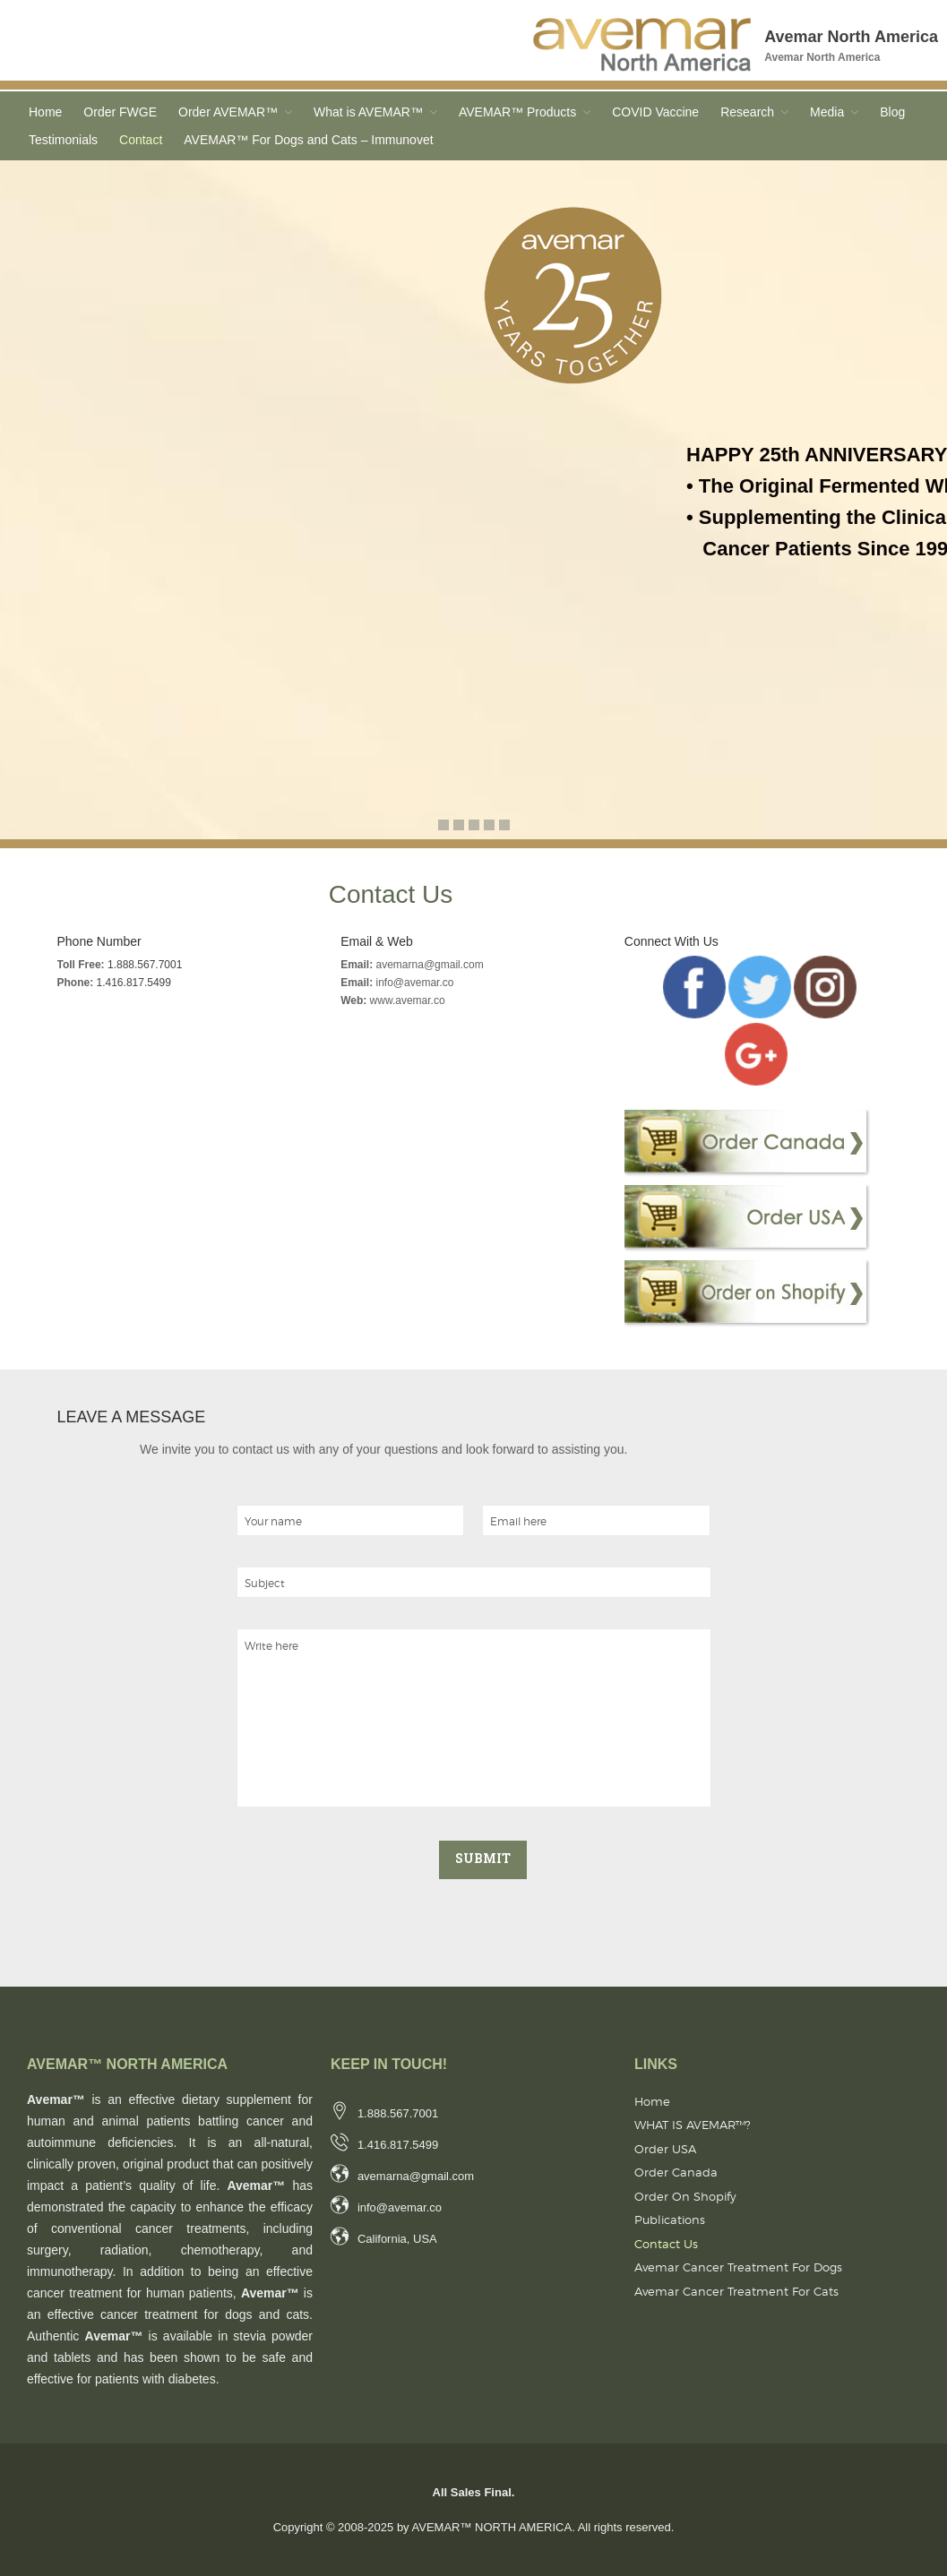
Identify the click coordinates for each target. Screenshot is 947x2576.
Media (827, 112)
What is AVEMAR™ (368, 112)
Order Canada (676, 2172)
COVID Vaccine (655, 112)
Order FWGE (120, 112)
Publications (669, 2219)
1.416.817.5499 (134, 982)
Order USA (665, 2149)
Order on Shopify (685, 2196)
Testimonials (63, 140)
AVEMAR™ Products (517, 112)
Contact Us (666, 2244)
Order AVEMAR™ (228, 112)
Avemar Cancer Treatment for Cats (736, 2291)
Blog (892, 112)
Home (45, 112)
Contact (140, 140)
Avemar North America (851, 37)
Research (747, 112)
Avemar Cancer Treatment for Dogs (738, 2267)
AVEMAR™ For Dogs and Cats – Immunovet (308, 140)
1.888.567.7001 (145, 964)
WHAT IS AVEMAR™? (692, 2124)
